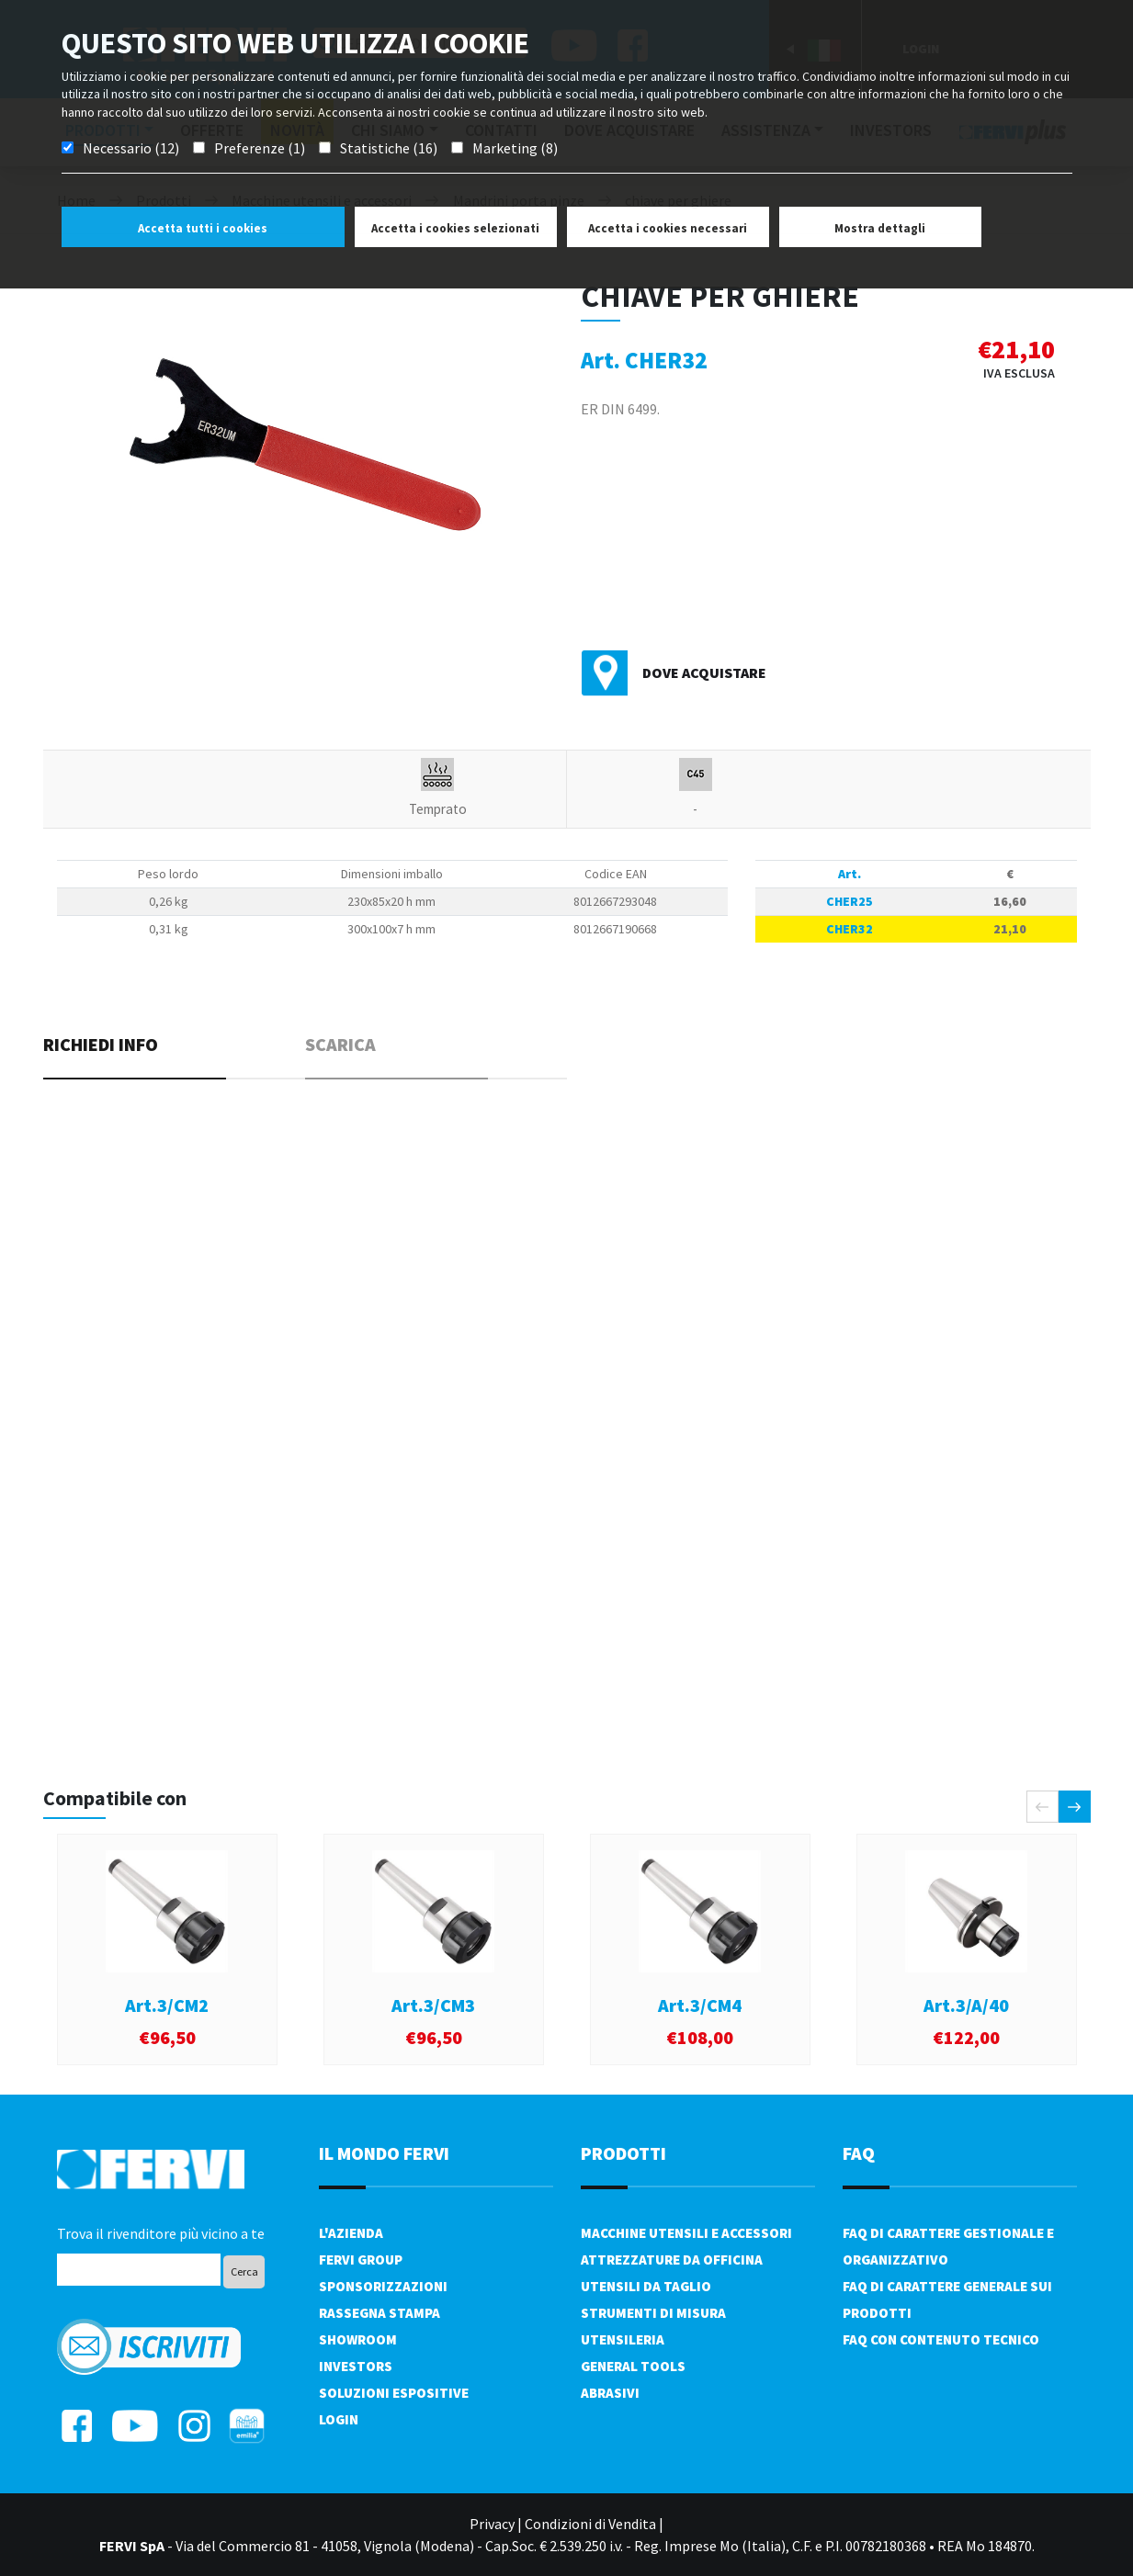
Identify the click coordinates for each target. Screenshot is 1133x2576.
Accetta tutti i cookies (202, 228)
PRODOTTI (623, 2152)
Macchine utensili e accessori (686, 2233)
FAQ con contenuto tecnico (941, 2339)
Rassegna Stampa (379, 2313)
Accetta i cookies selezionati (455, 228)
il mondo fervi (384, 2152)
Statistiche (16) (388, 148)
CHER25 (849, 901)
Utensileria (622, 2339)
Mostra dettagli (879, 228)
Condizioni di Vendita (590, 2523)
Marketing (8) (515, 148)
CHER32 (849, 929)
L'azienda (351, 2233)
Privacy (492, 2523)
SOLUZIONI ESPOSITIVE (394, 2392)
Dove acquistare (704, 672)
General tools (633, 2366)
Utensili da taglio (646, 2286)
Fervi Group (360, 2259)
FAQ (859, 2152)
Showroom (358, 2339)
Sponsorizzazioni (383, 2286)
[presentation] (1042, 1807)
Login (338, 2419)
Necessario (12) (131, 148)
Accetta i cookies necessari (667, 228)
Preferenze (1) (259, 148)
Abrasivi (610, 2392)
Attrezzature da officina (672, 2259)
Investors (355, 2366)
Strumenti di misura (653, 2313)
